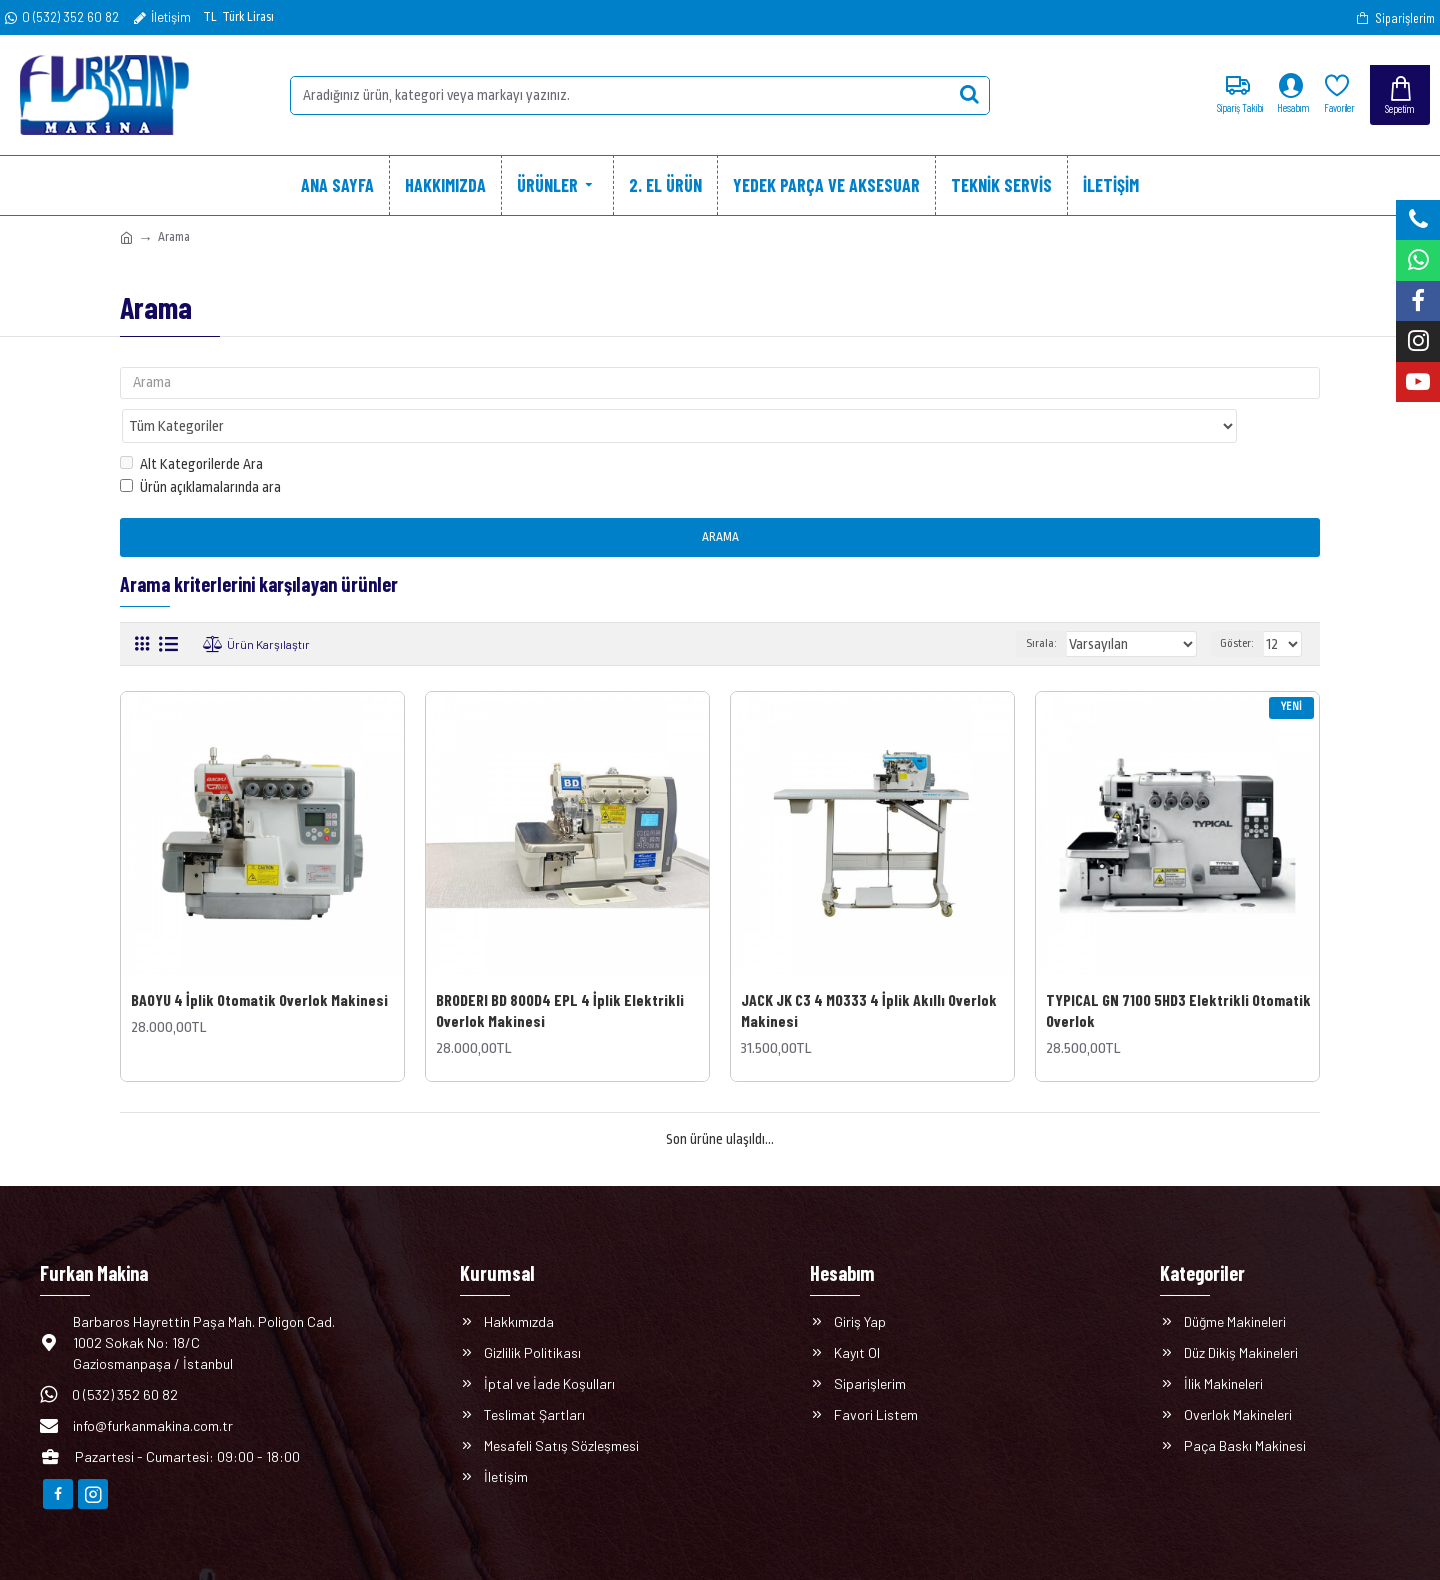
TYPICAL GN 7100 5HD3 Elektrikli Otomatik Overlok (1178, 971)
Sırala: (1062, 605)
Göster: (1240, 605)
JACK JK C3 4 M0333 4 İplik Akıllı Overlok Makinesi (869, 971)
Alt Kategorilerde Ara (191, 426)
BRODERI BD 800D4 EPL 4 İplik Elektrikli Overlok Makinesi (560, 971)
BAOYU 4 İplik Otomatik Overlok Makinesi (259, 960)
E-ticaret (707, 1554)
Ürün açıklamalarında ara (200, 448)
